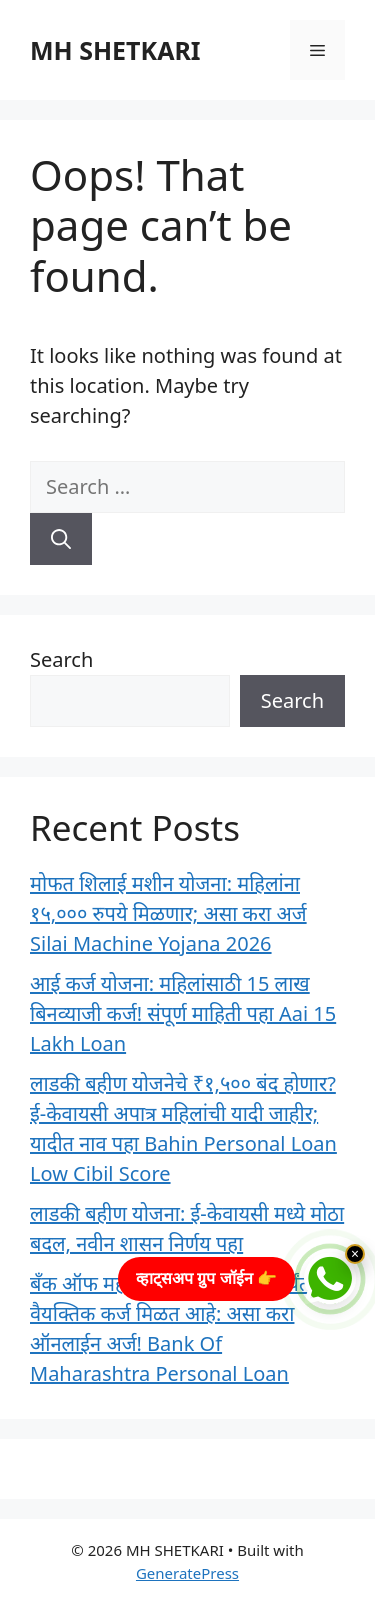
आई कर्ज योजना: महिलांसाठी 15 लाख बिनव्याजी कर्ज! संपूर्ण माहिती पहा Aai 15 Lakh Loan (183, 1013)
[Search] (61, 539)
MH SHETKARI (115, 50)
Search (61, 659)
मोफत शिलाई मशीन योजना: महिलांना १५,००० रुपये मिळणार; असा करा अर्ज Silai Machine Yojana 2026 (168, 913)
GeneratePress (187, 1573)
